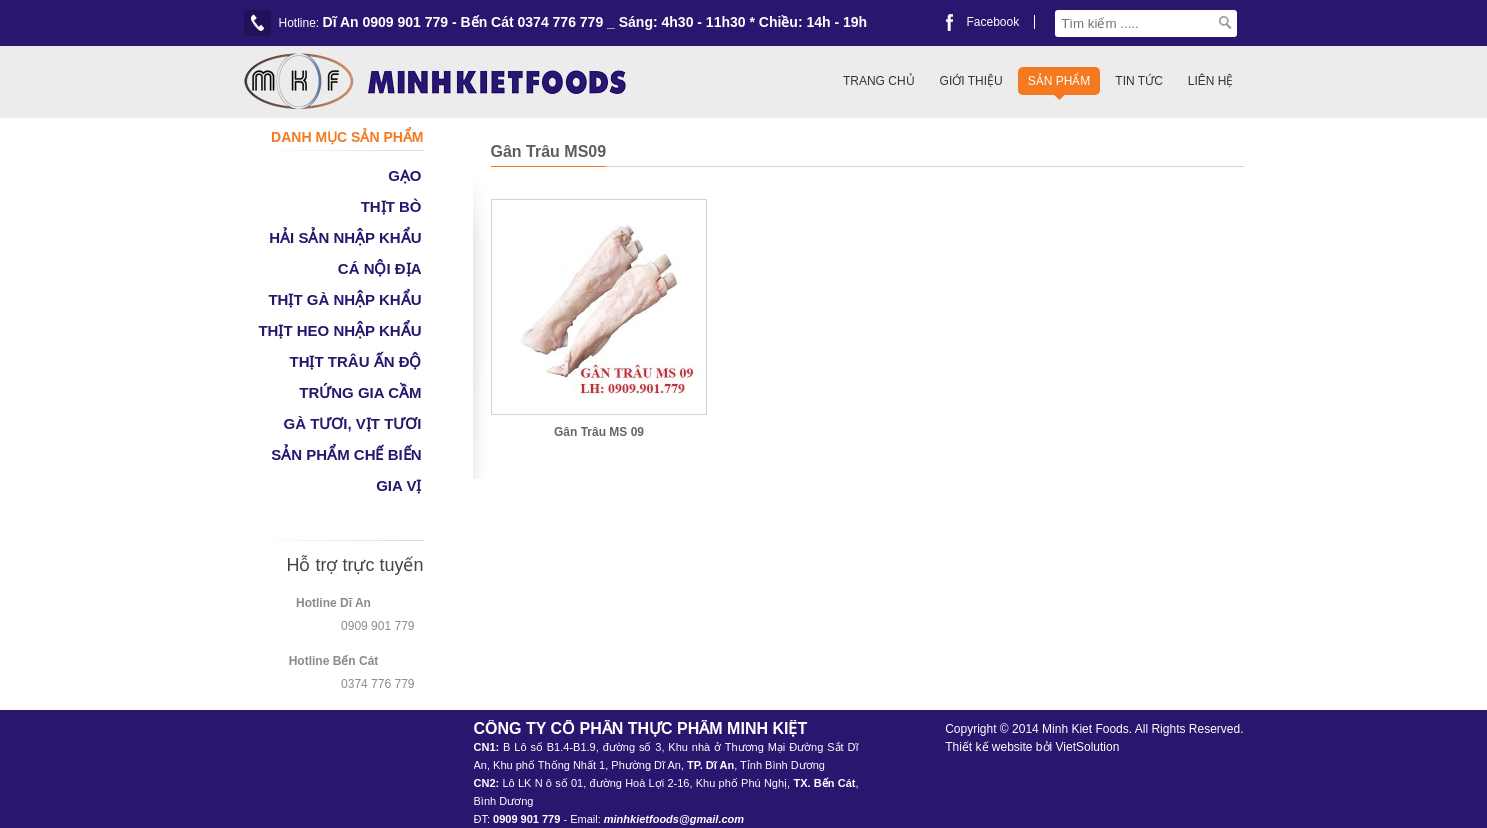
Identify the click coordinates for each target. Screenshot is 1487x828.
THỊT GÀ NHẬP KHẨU (344, 299)
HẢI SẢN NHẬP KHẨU (345, 237)
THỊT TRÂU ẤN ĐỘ (356, 361)
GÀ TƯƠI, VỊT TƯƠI (353, 423)
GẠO (404, 175)
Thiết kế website (988, 747)
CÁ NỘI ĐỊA (380, 268)
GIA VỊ (398, 485)
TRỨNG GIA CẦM (360, 392)
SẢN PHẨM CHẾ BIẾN (346, 454)
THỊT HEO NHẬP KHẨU (339, 330)
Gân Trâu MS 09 (599, 432)
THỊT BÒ (391, 206)
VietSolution (1088, 747)
